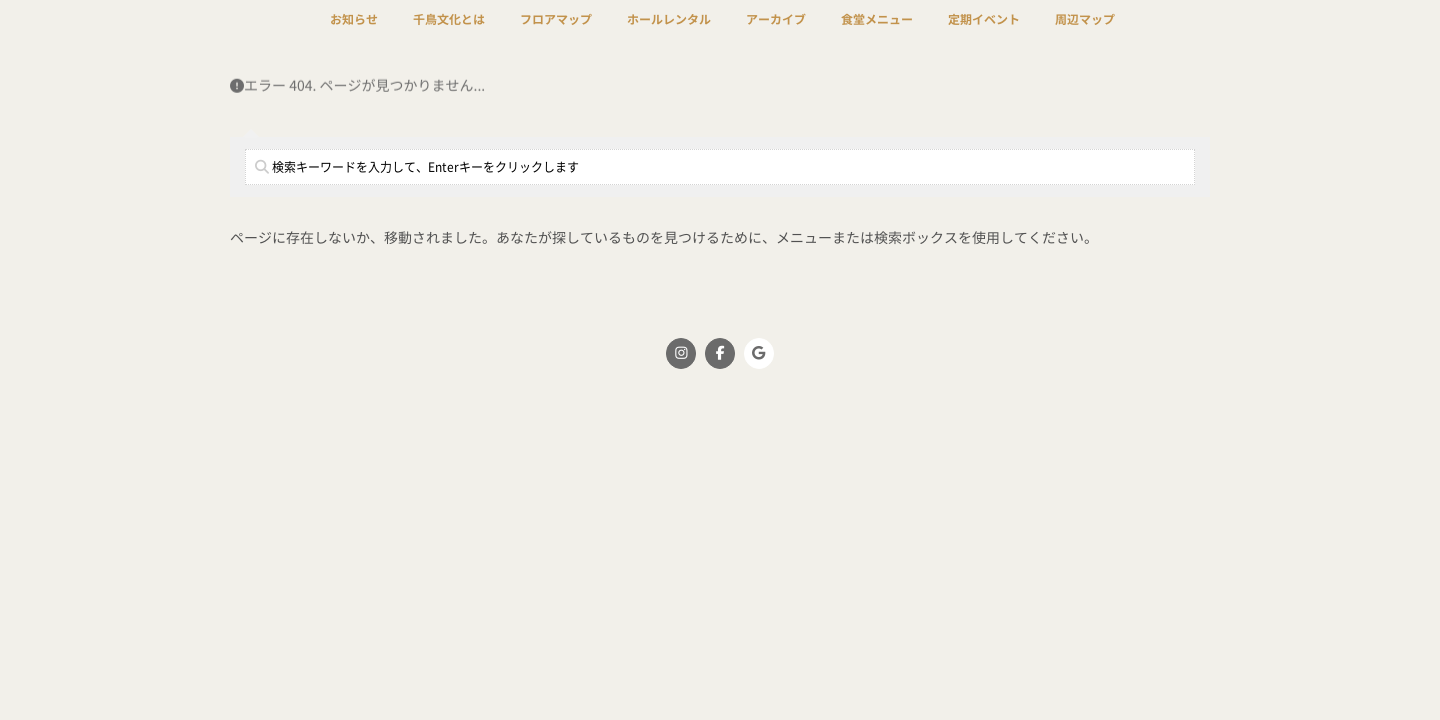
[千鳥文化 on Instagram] (681, 353)
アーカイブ (776, 32)
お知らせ (354, 32)
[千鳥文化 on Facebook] (720, 353)
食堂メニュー (877, 32)
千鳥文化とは (449, 32)
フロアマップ (556, 32)
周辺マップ (1085, 32)
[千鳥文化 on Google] (759, 353)
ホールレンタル (669, 32)
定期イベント (984, 32)
